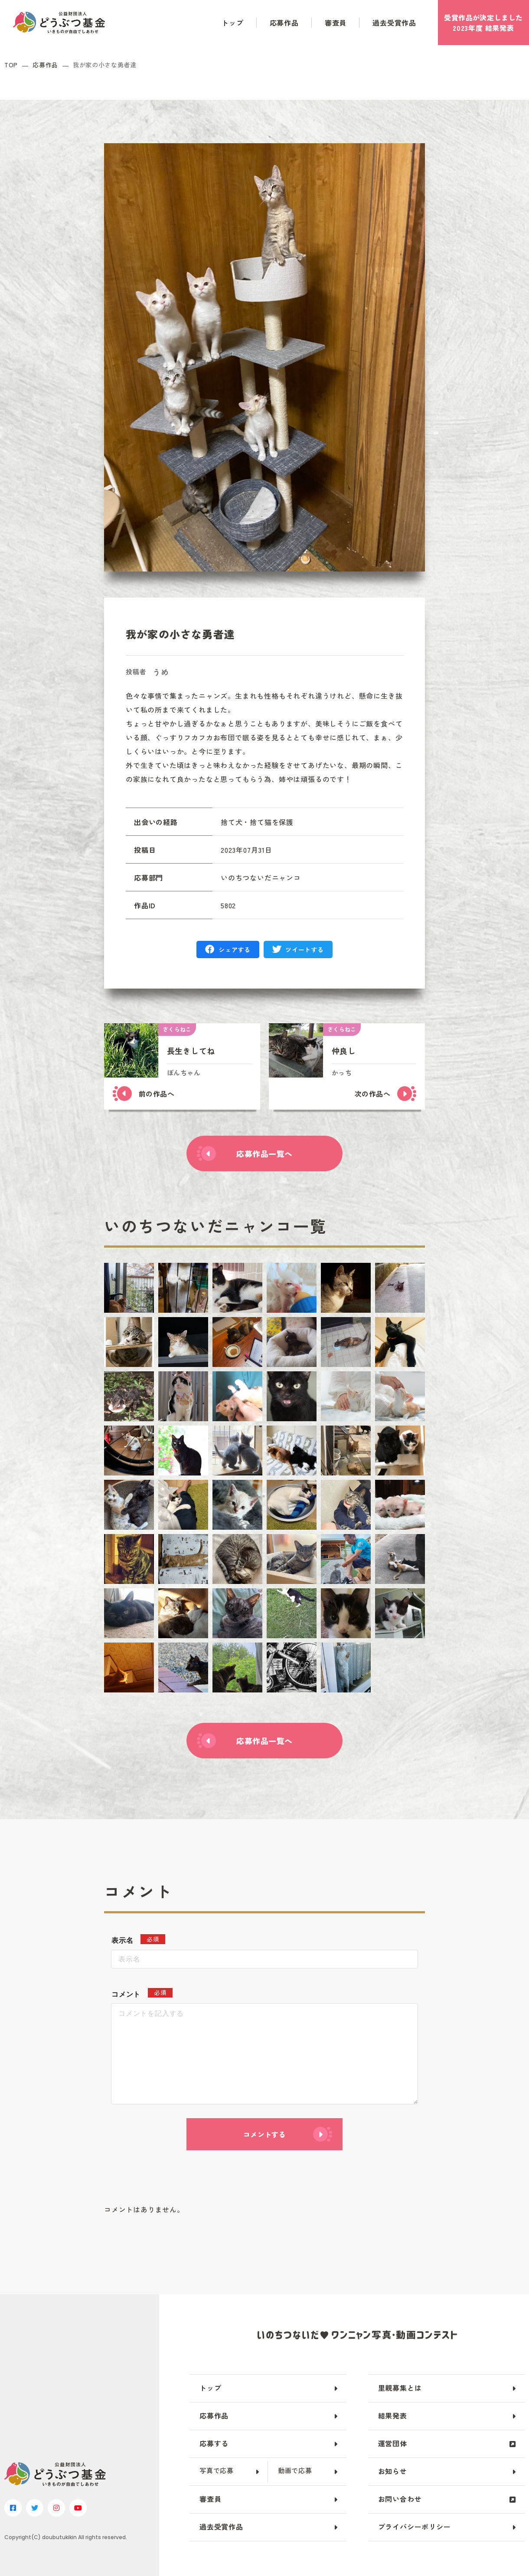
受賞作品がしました (483, 22)
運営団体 (392, 2443)
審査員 (335, 22)
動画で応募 (295, 2470)
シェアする (235, 949)
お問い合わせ (400, 2499)
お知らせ (392, 2471)
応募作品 (284, 22)
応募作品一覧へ (264, 1153)
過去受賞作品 (394, 22)
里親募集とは (400, 2387)
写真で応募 (216, 2470)
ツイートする (304, 949)
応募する (214, 2443)
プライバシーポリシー (414, 2526)
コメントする (264, 2134)
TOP (11, 65)
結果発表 (392, 2415)
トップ (232, 22)
